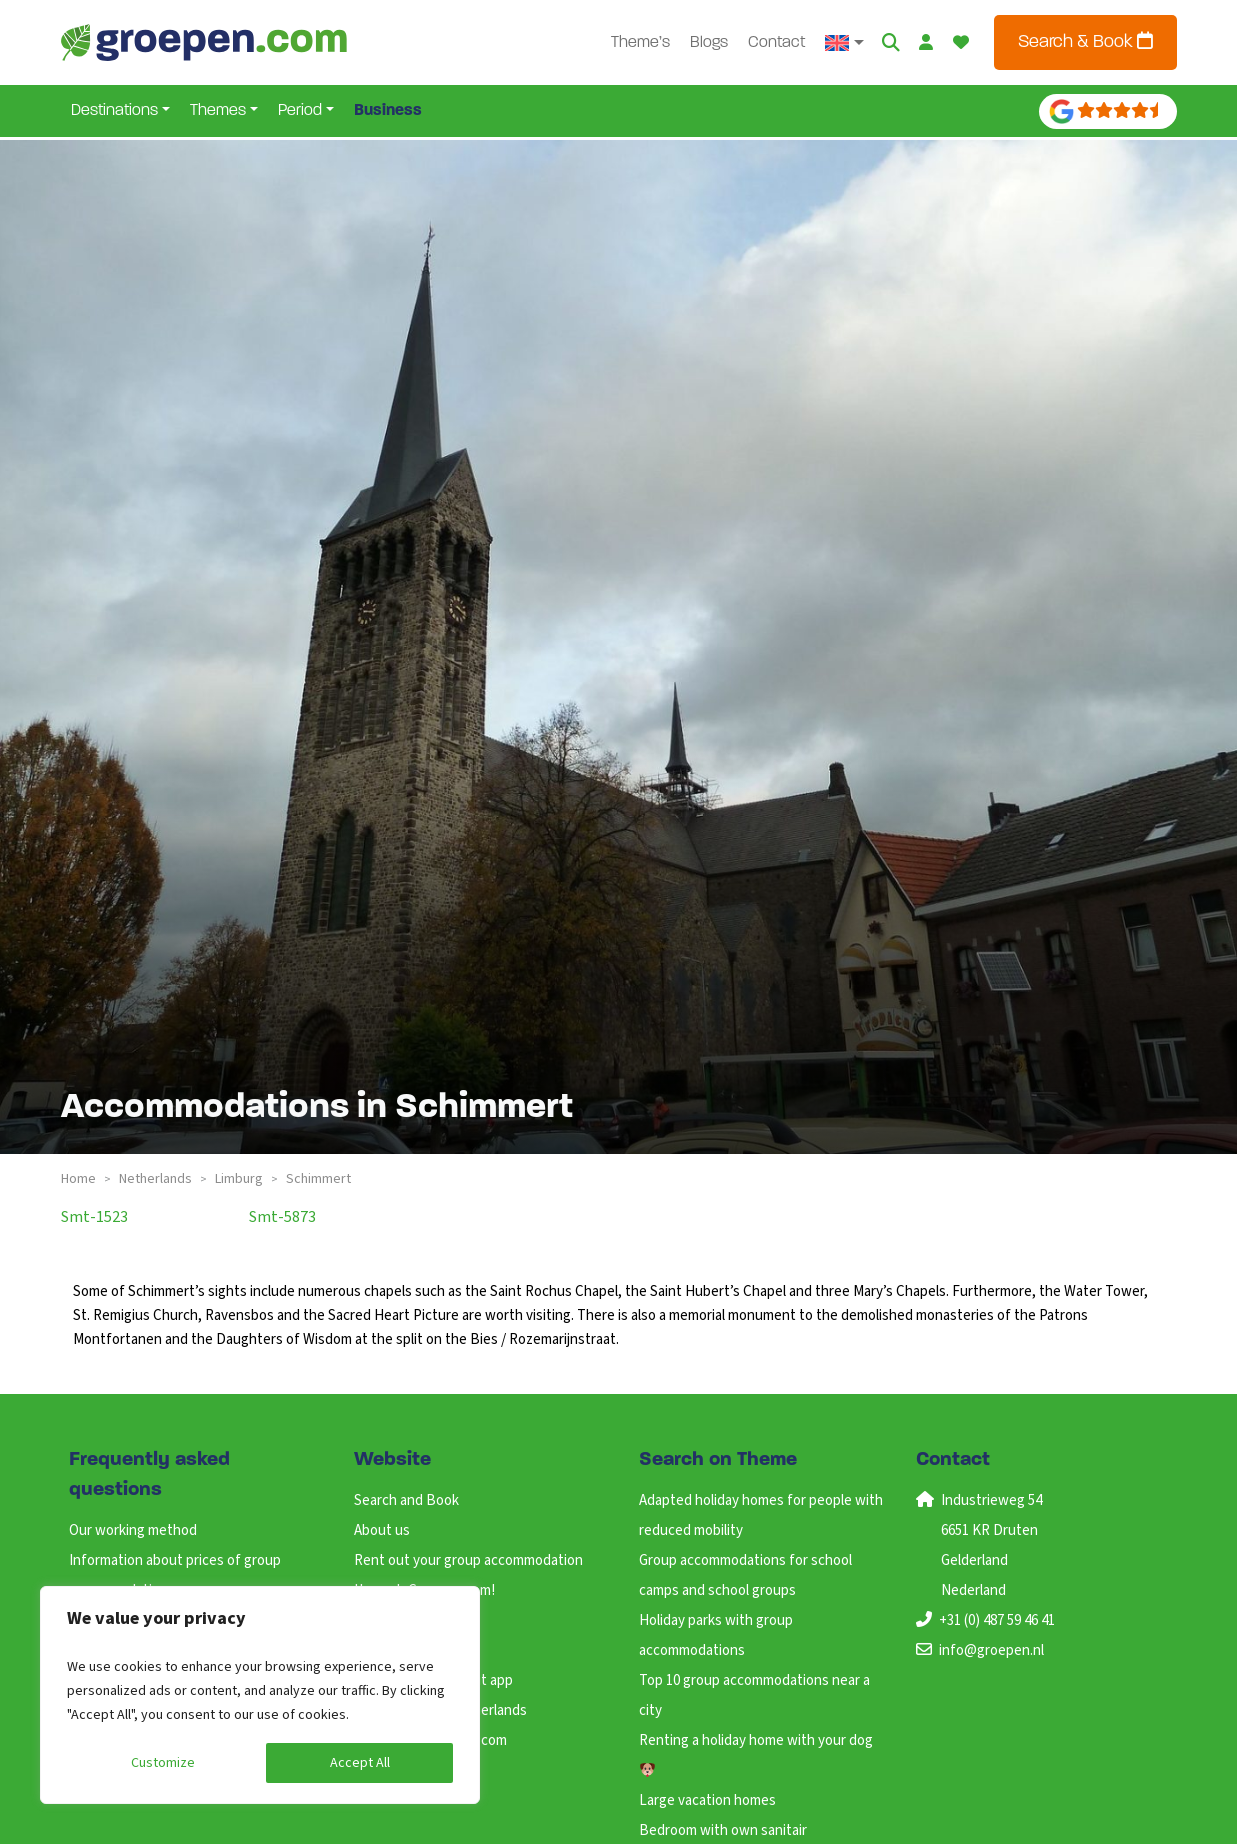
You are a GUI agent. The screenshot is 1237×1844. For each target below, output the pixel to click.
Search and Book (406, 1500)
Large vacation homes (707, 1800)
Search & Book (1085, 41)
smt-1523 (94, 1217)
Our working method (133, 1530)
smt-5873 (282, 1217)
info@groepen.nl (991, 1650)
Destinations (114, 111)
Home (78, 1179)
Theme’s (642, 43)
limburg (239, 1179)
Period (300, 111)
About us (382, 1530)
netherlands (155, 1179)
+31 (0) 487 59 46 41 (997, 1620)
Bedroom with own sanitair (723, 1830)
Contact (778, 43)
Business (388, 111)
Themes (218, 111)
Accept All (360, 1763)
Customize (163, 1763)
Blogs (711, 43)
